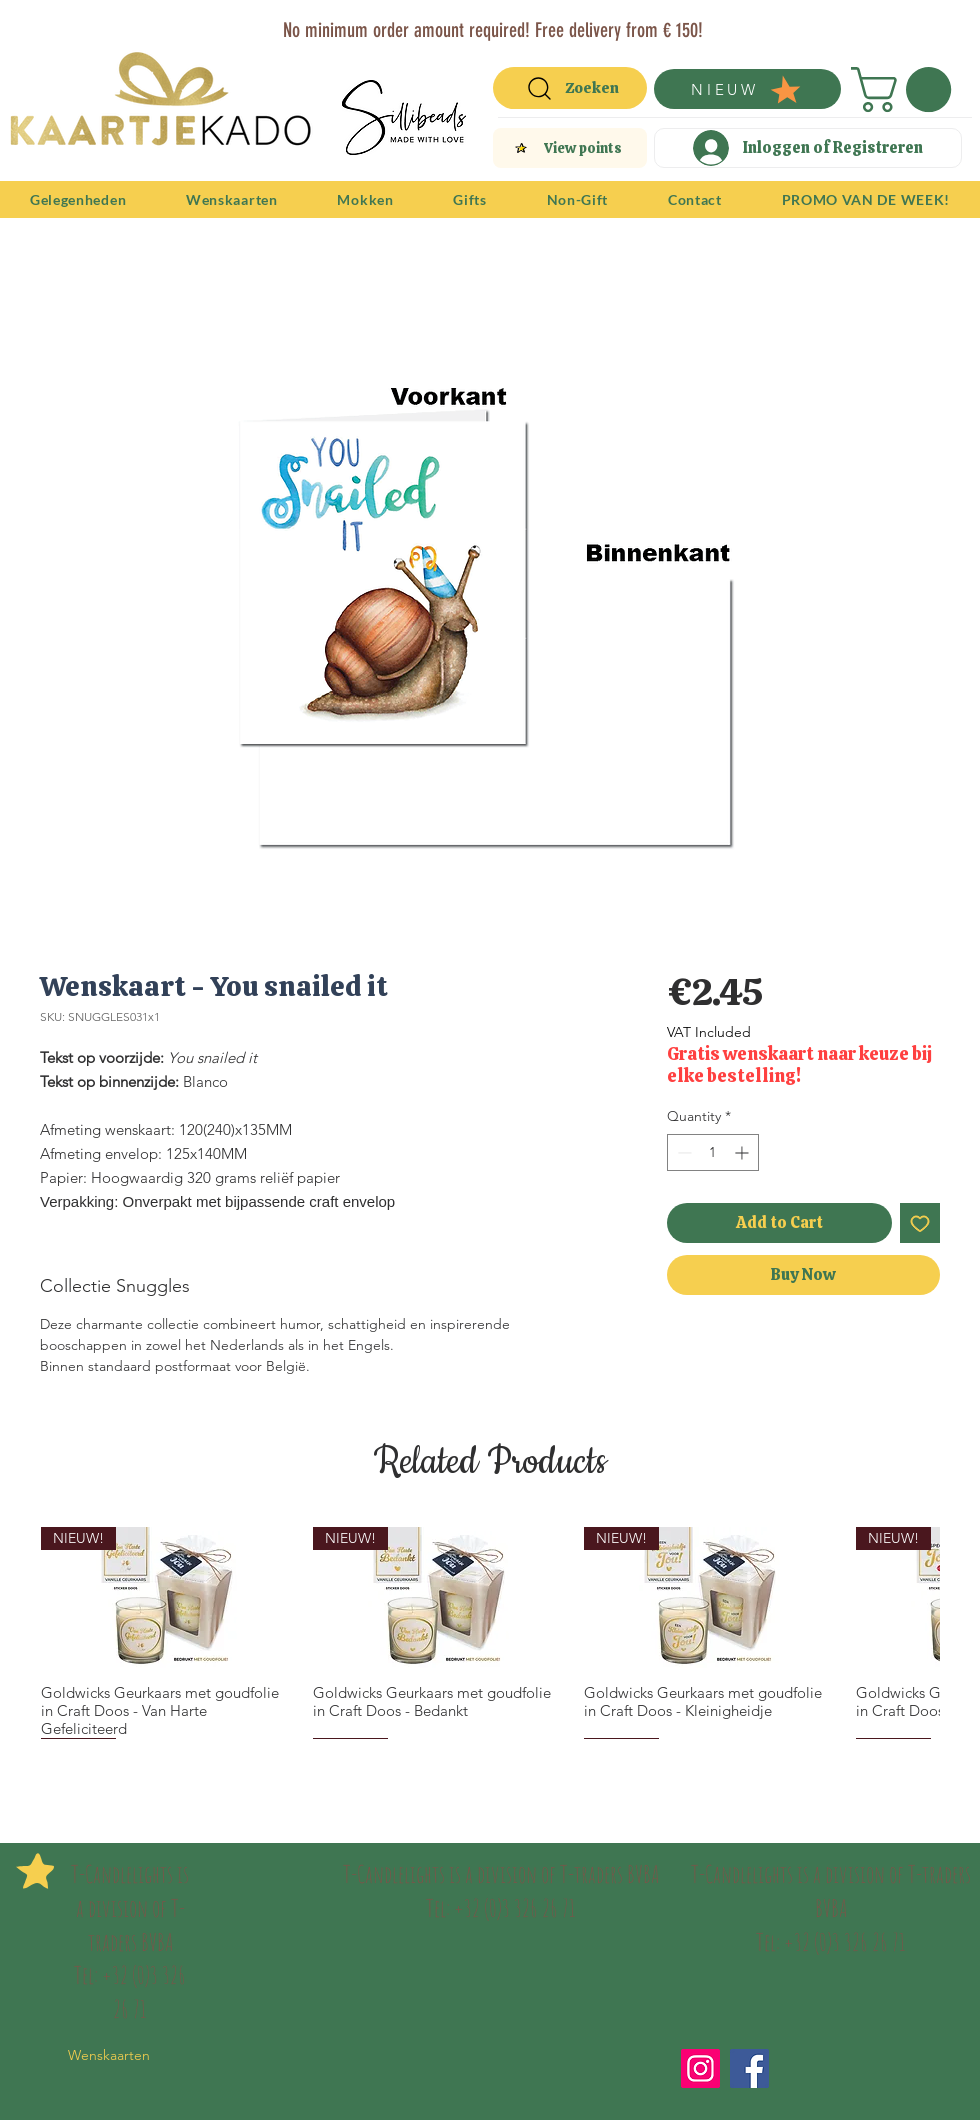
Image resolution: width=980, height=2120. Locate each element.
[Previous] (28, 28)
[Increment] (743, 1152)
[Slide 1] (432, 22)
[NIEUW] (747, 89)
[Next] (952, 28)
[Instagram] (700, 2068)
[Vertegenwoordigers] (526, 22)
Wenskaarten (109, 2055)
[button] (906, 89)
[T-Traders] (457, 22)
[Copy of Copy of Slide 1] (480, 22)
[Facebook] (749, 2068)
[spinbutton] (713, 1152)
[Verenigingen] (549, 22)
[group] (490, 1632)
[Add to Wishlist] (920, 1223)
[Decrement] (682, 1152)
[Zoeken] (570, 88)
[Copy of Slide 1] (503, 22)
